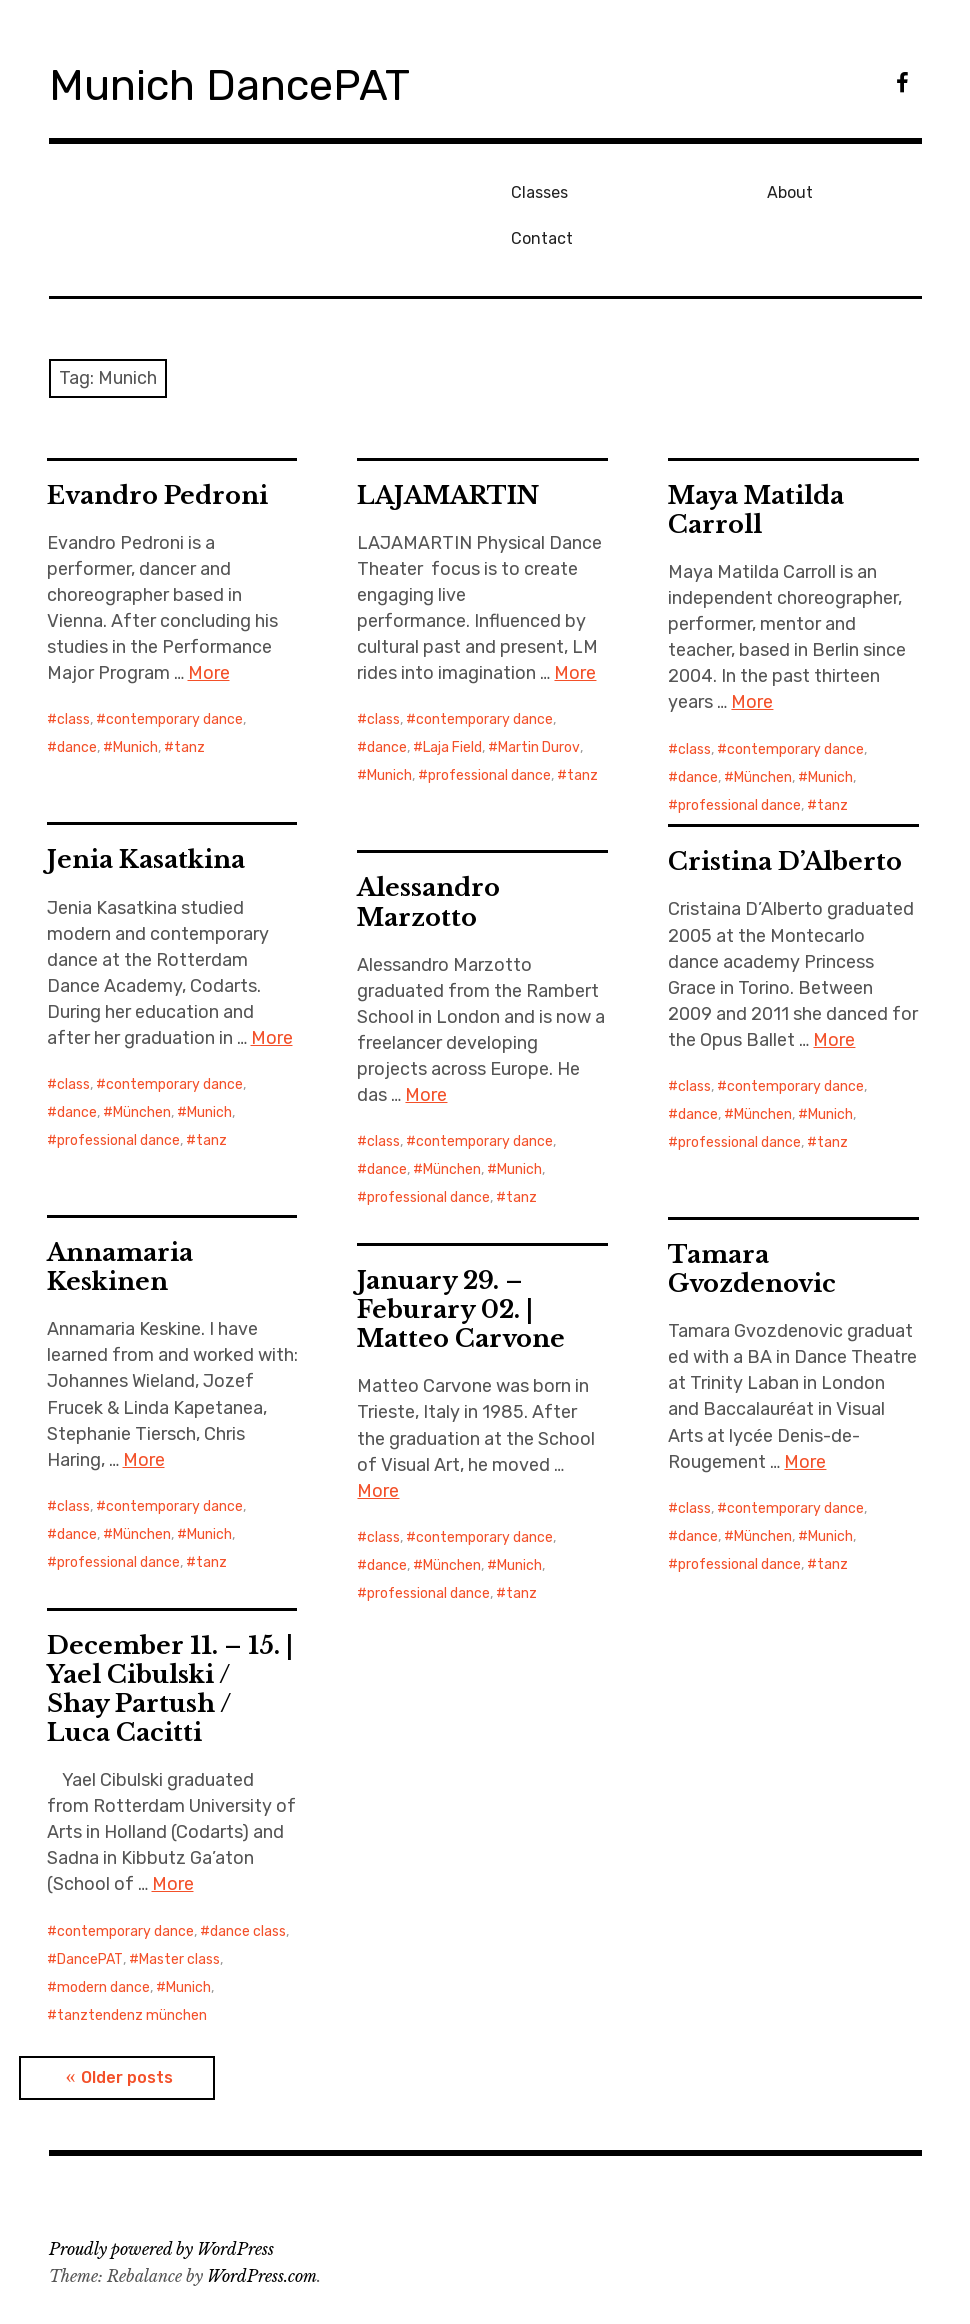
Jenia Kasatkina (146, 814)
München (763, 731)
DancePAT (90, 1913)
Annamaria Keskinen (120, 1222)
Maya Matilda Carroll (756, 464)
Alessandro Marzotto (428, 857)
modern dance (103, 1941)
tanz (189, 702)
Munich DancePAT (249, 83)
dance (77, 702)
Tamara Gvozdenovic (752, 1224)
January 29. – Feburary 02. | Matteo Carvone (461, 1264)
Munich (135, 702)
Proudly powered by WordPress (161, 2204)
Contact (817, 189)
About (669, 189)
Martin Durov (539, 702)
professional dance (489, 730)
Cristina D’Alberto (785, 816)
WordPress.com (262, 2231)
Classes (534, 189)
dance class (248, 1885)
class (73, 674)
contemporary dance (174, 674)
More (209, 628)
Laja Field (452, 702)
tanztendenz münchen (132, 1969)
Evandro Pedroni (157, 449)
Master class (179, 1913)
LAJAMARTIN (448, 449)
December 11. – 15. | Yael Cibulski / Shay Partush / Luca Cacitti (170, 1643)
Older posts (127, 2032)
